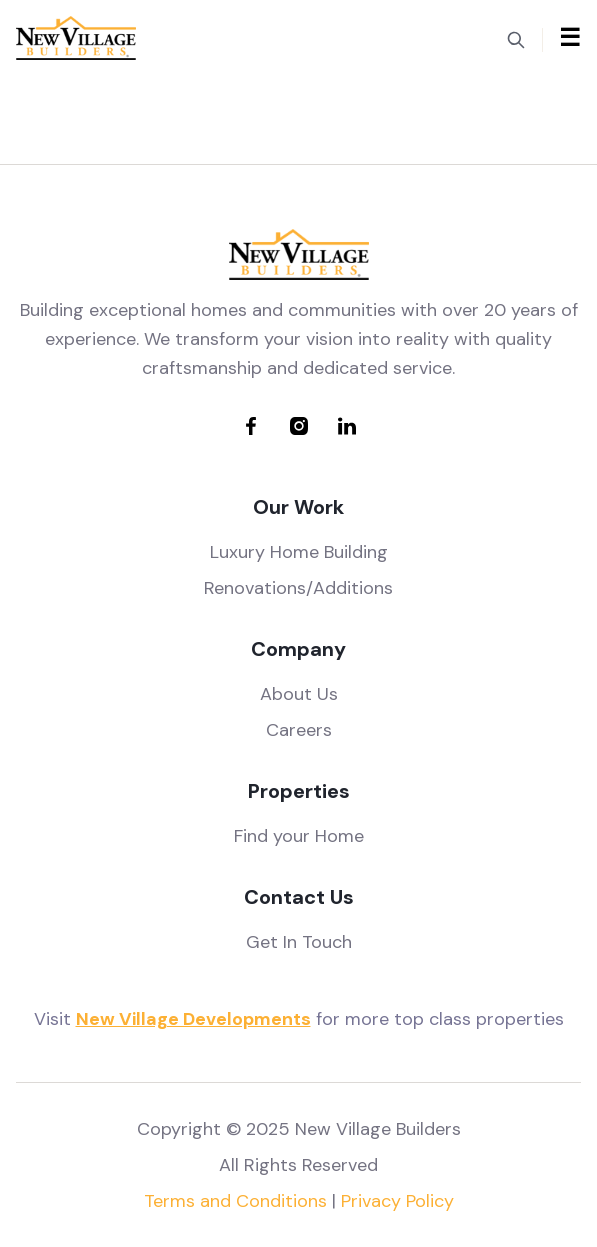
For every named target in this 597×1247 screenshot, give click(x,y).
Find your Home (299, 836)
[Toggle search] (516, 38)
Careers (299, 730)
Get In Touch (299, 942)
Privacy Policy (397, 1201)
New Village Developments (193, 1019)
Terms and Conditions (235, 1201)
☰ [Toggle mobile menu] (570, 37)
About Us (299, 694)
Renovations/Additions (298, 588)
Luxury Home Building (299, 552)
